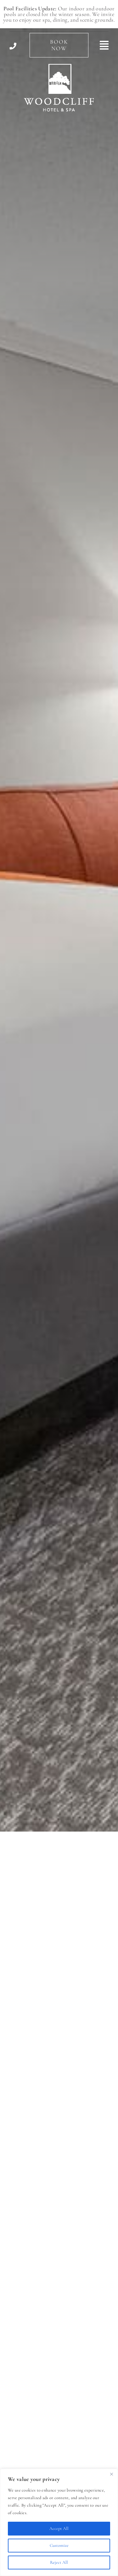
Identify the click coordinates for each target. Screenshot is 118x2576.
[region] (59, 2522)
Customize (59, 2545)
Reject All (59, 2562)
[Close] (111, 2474)
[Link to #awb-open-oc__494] (104, 45)
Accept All (59, 2528)
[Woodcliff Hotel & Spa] (59, 67)
